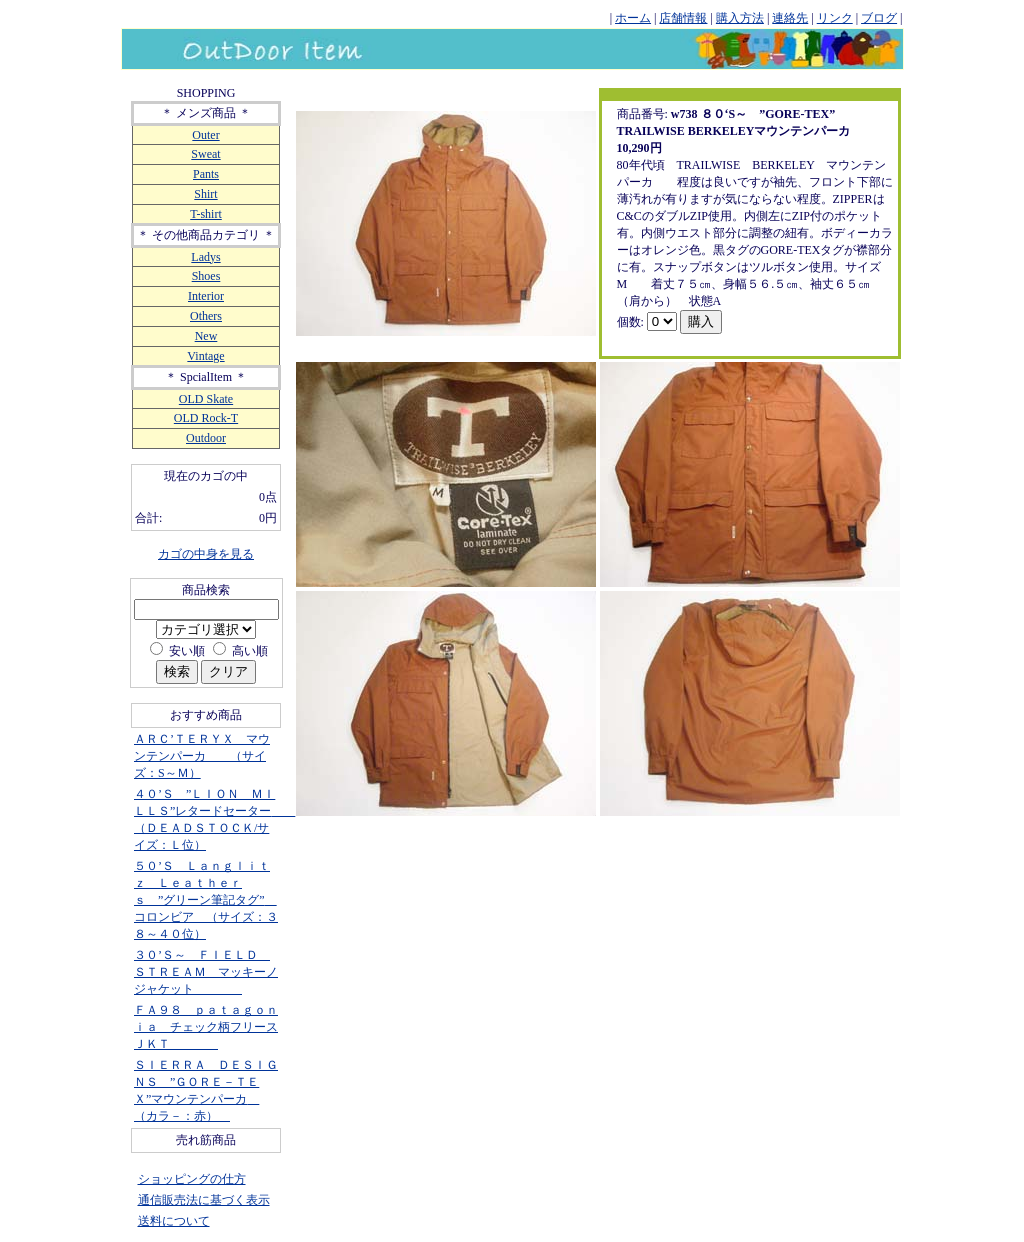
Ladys (205, 257)
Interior (206, 296)
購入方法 (740, 18)
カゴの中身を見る (206, 554)
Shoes (206, 276)
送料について (174, 1221)
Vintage (205, 356)
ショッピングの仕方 (192, 1179)
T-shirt (206, 214)
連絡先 (790, 18)
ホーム (633, 18)
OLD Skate (206, 399)
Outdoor (206, 438)
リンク (835, 18)
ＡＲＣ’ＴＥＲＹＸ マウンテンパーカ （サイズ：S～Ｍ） (202, 756)
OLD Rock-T (206, 418)
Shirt (205, 194)
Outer (205, 135)
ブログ (879, 18)
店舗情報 (683, 18)
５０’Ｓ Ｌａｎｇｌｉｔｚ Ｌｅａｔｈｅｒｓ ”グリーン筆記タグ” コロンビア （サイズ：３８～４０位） (206, 900)
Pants (206, 174)
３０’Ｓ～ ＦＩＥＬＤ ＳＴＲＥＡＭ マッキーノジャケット (206, 972)
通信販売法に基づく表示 (204, 1200)
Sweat (205, 154)
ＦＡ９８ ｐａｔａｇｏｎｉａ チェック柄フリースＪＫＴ (206, 1027)
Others (206, 316)
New (206, 336)
